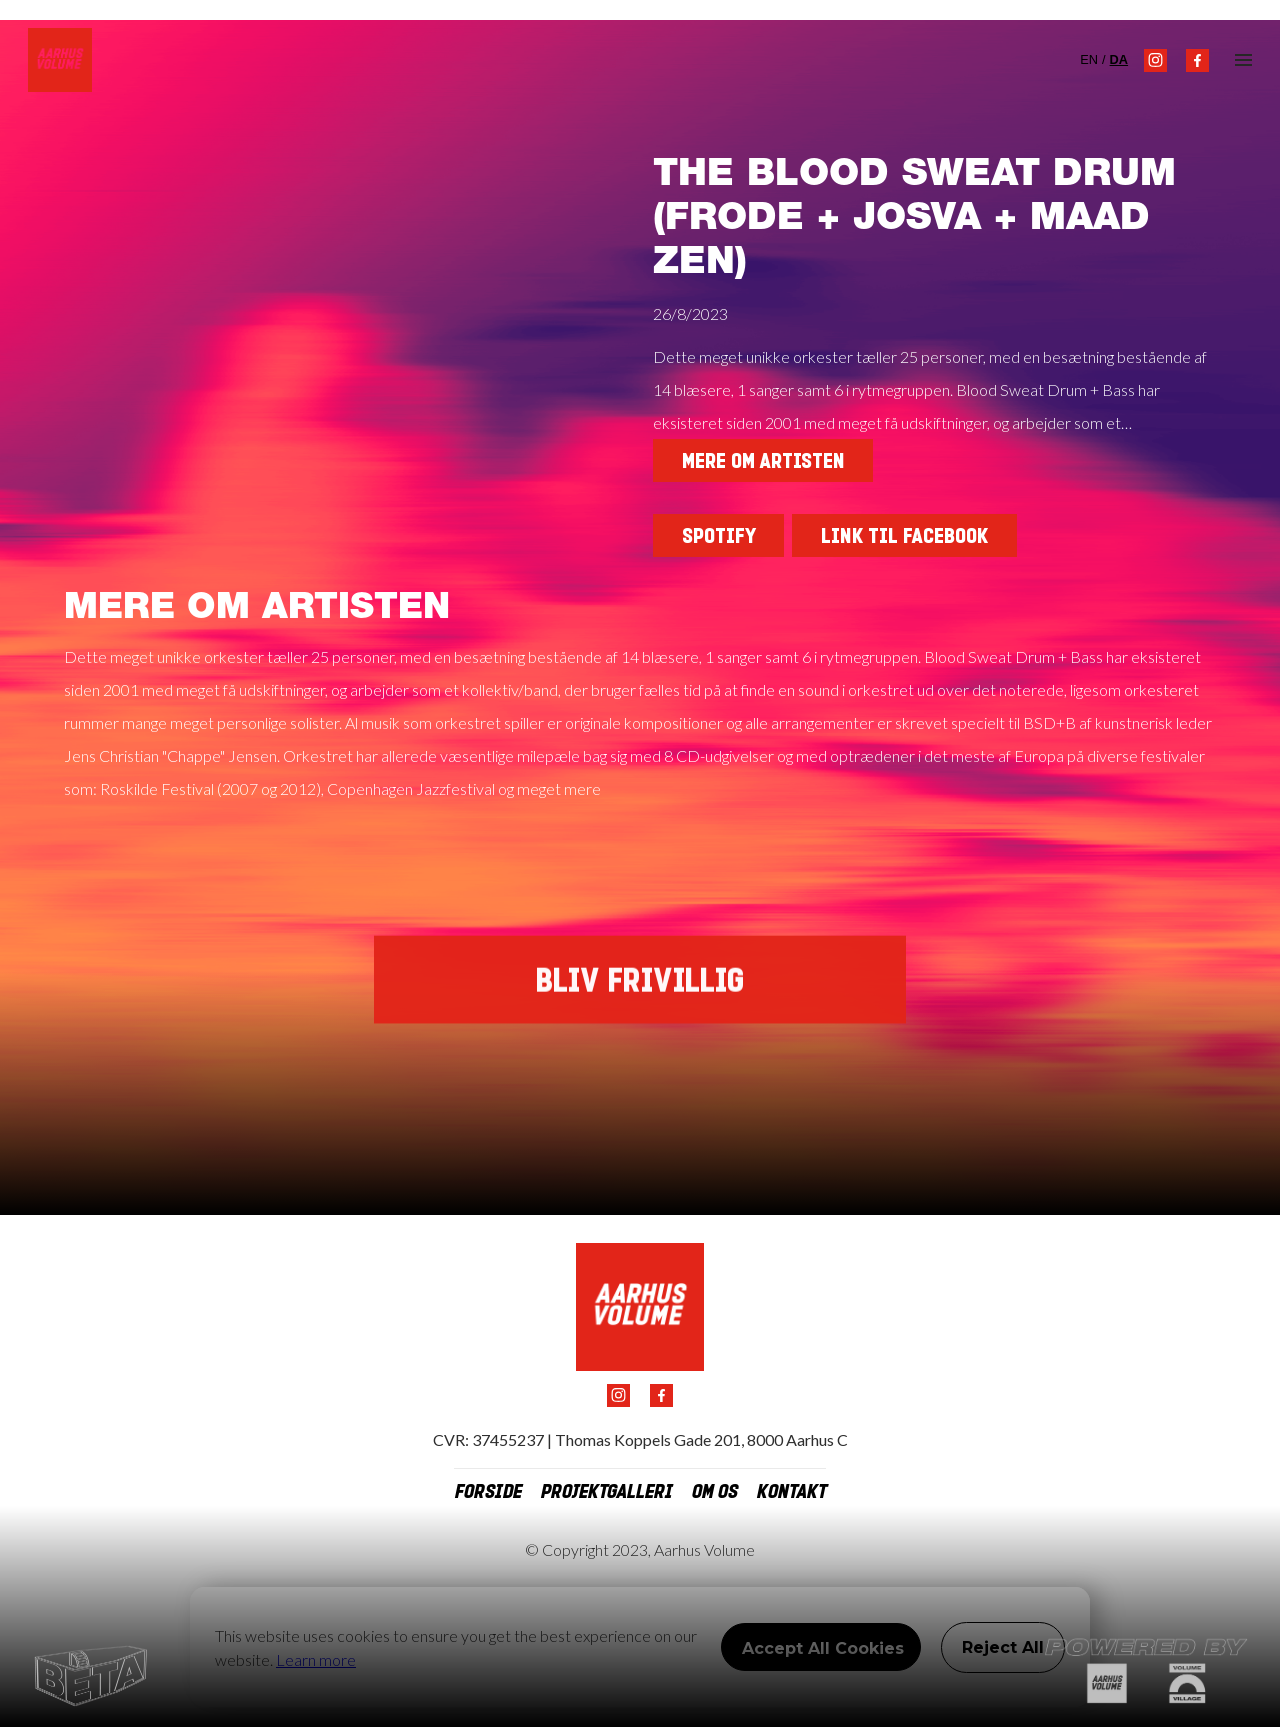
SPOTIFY (719, 536)
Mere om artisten (763, 461)
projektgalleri (606, 1492)
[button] (1243, 60)
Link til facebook (904, 536)
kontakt (791, 1492)
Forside (487, 1492)
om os (714, 1492)
